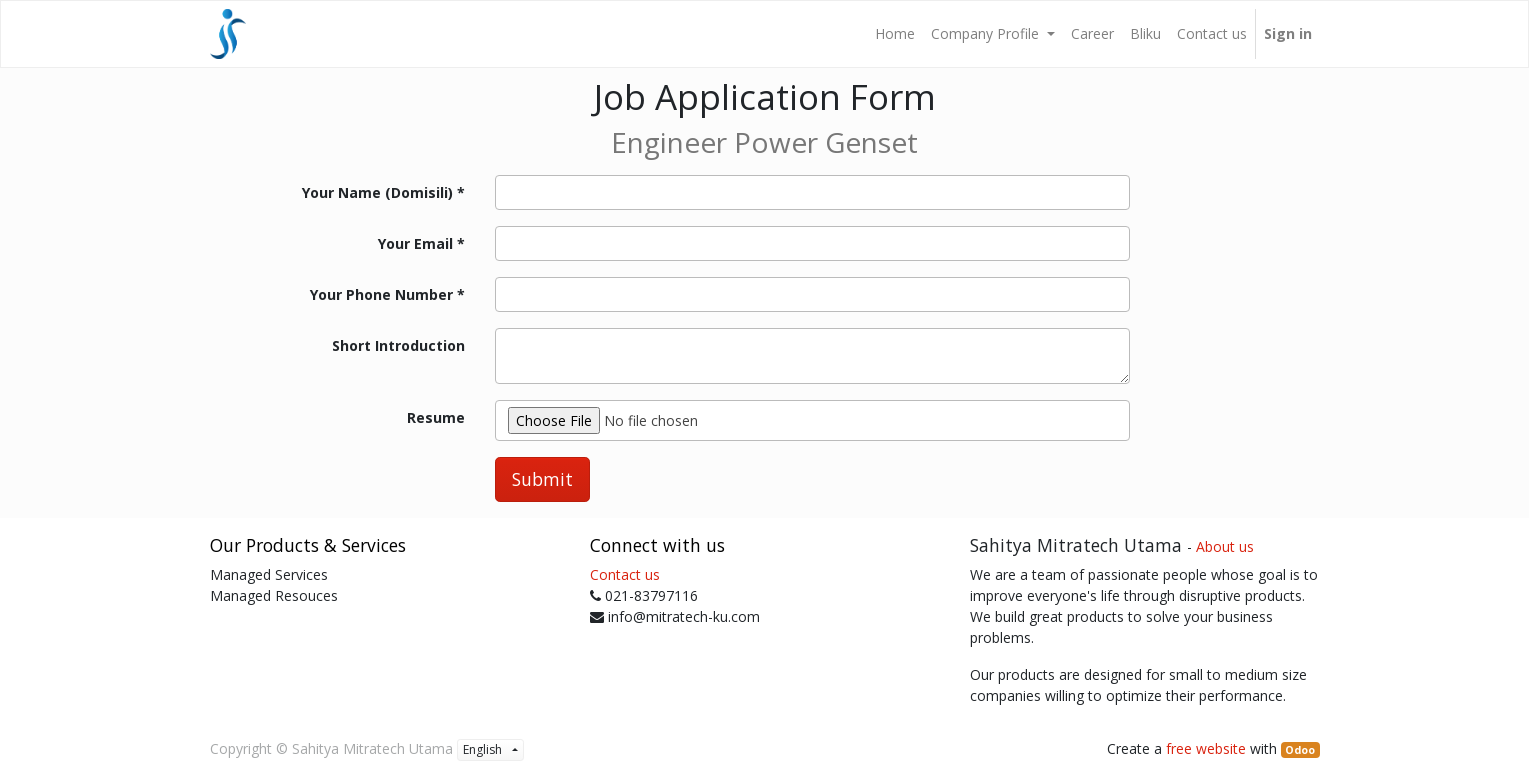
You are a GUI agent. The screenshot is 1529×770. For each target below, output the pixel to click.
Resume (436, 417)
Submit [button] (542, 479)
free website (1206, 748)
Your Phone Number (381, 294)
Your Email (415, 243)
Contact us (625, 574)
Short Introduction (398, 345)
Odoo (1300, 750)
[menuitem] (895, 34)
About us (1225, 546)
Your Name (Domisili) (377, 192)
